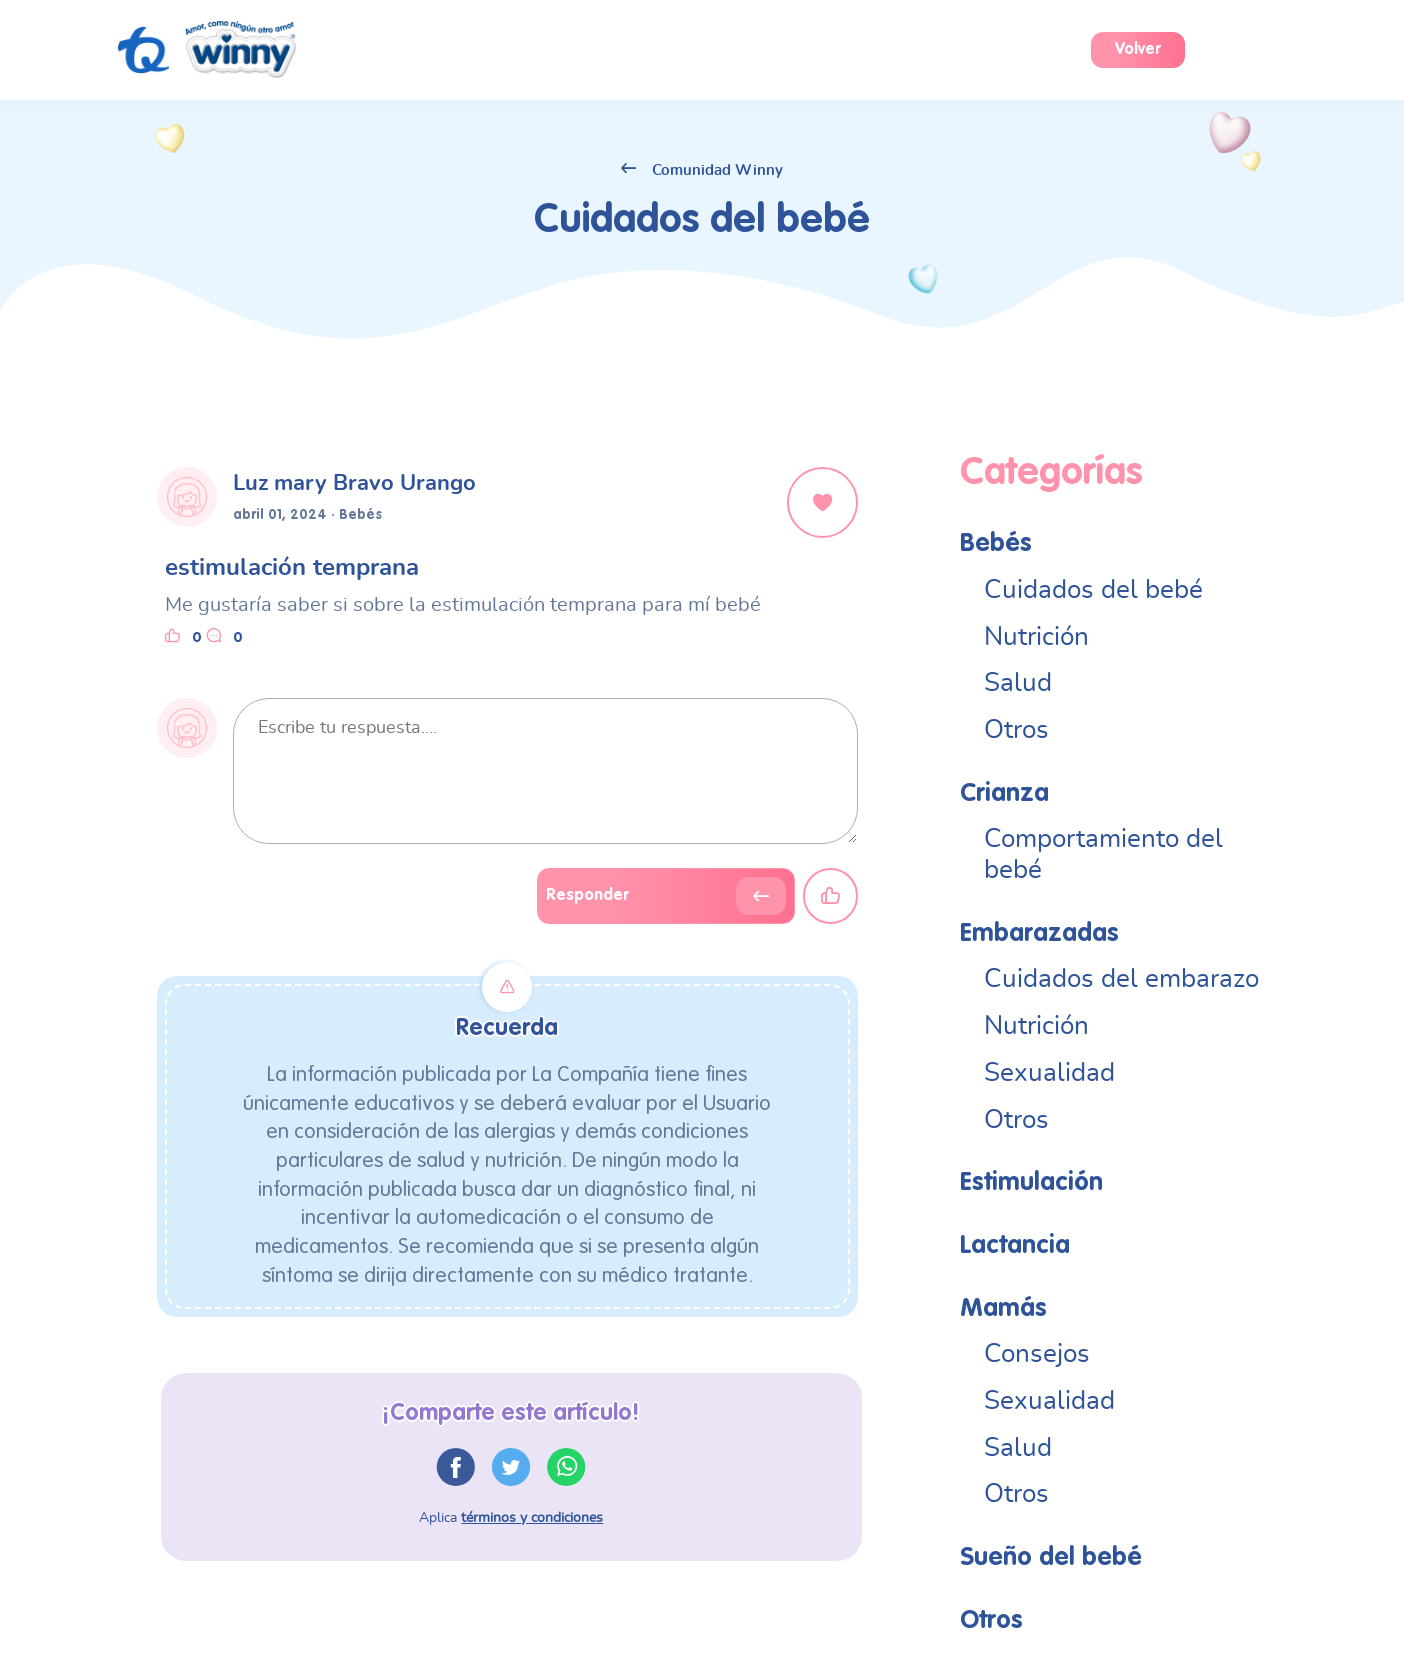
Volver (1138, 50)
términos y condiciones (532, 1518)
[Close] (822, 502)
